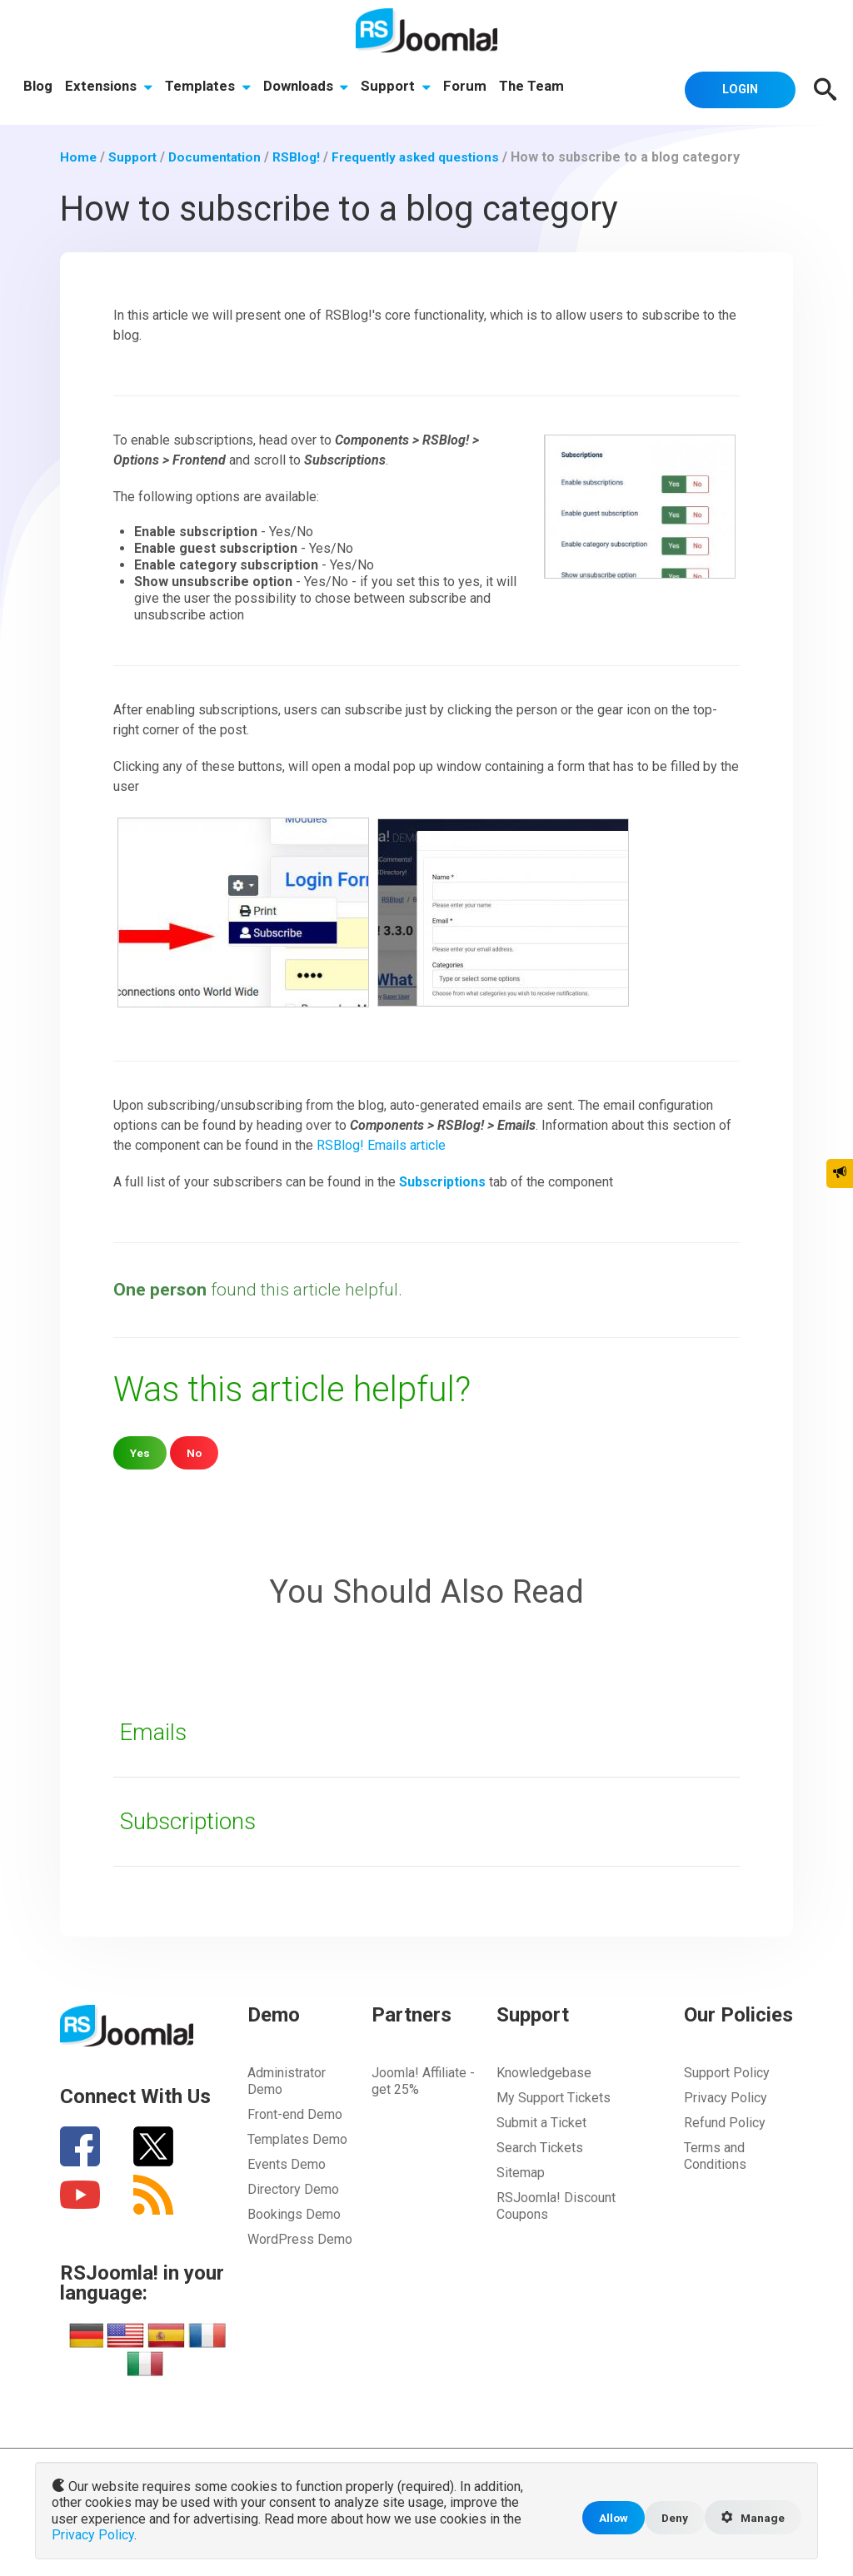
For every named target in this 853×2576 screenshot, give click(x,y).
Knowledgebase (543, 2072)
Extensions (109, 87)
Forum (469, 87)
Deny (670, 2519)
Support (400, 87)
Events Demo (286, 2163)
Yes (140, 1452)
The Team (537, 87)
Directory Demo (293, 2188)
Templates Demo (297, 2138)
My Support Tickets (553, 2097)
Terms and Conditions (715, 2155)
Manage (751, 2519)
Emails (155, 1731)
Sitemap (520, 2172)
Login (735, 88)
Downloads (309, 87)
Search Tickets (539, 2147)
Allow (607, 2519)
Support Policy (727, 2072)
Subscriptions (192, 1820)
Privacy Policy (725, 2097)
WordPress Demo (299, 2238)
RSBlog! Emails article (381, 1145)
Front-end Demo (294, 2113)
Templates (209, 87)
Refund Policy (725, 2122)
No (195, 1452)
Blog (37, 87)
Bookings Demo (294, 2213)
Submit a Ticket (541, 2122)
